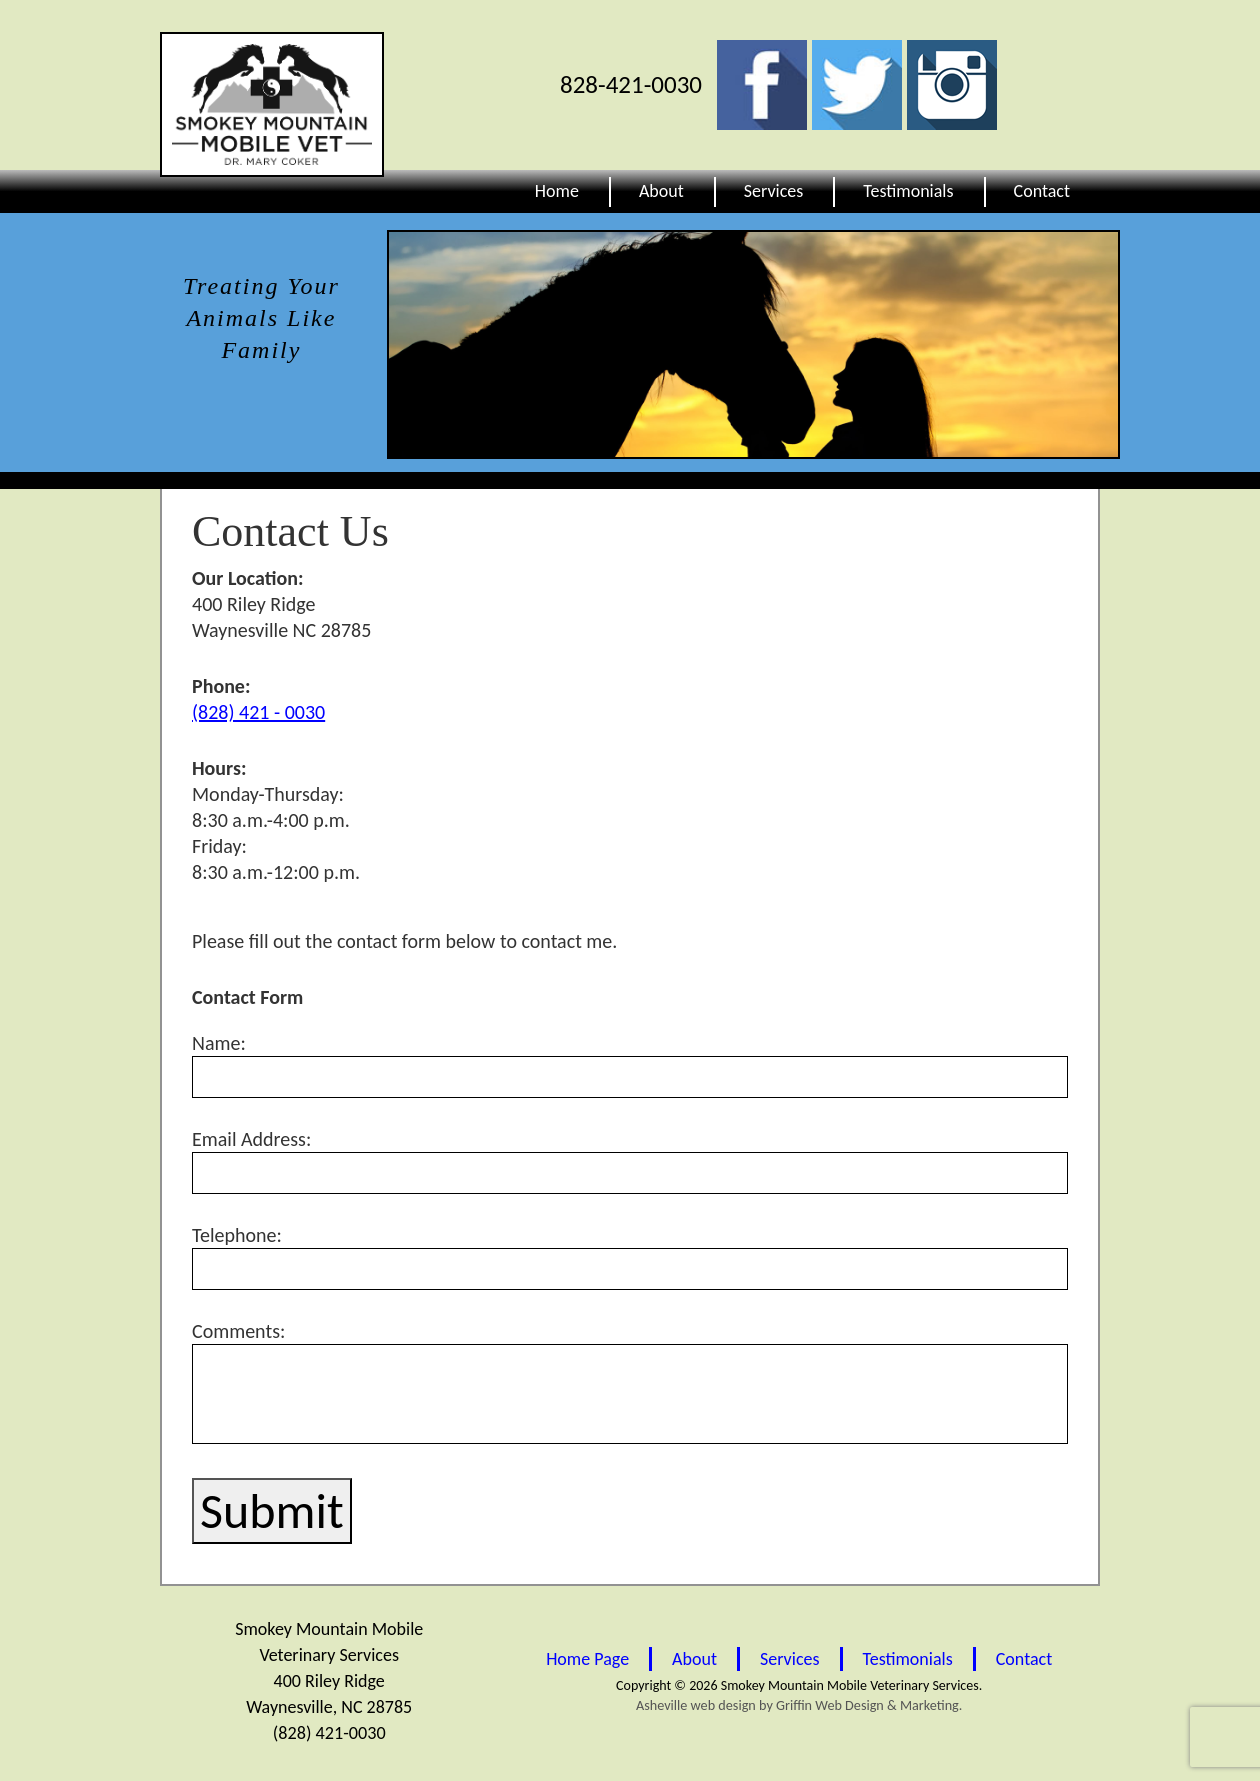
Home (557, 191)
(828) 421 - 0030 (258, 712)
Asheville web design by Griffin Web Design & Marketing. (799, 1705)
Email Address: (630, 1160)
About (661, 191)
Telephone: (630, 1256)
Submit (272, 1510)
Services (774, 191)
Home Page (587, 1659)
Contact (1042, 191)
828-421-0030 (631, 84)
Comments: (630, 1381)
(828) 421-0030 (329, 1733)
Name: (630, 1064)
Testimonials (908, 191)
